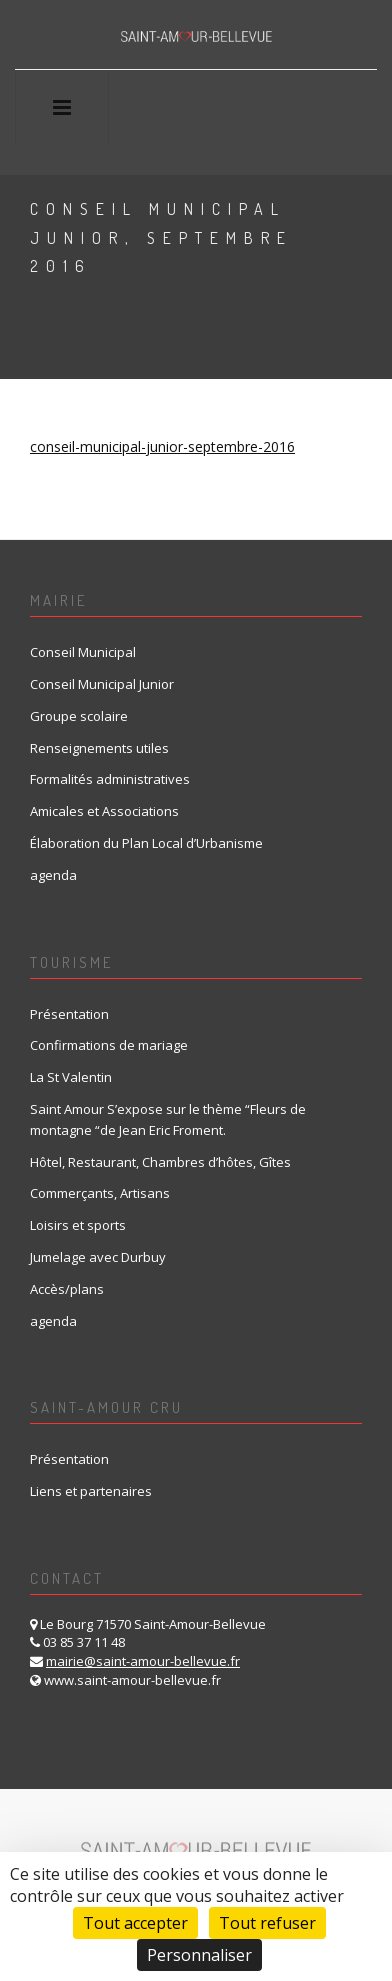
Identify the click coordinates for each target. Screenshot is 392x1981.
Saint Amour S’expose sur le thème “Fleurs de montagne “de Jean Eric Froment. (168, 1119)
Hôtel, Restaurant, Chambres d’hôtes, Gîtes (160, 1162)
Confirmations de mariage (109, 1045)
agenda (53, 875)
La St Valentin (71, 1077)
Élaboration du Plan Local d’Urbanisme (146, 843)
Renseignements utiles (99, 748)
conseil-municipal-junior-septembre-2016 (162, 446)
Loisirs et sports (78, 1225)
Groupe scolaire (79, 716)
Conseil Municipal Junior (102, 684)
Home (53, 314)
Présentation (69, 1014)
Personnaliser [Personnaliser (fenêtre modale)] (199, 1955)
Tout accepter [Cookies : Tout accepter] (135, 1923)
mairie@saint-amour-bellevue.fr (143, 1661)
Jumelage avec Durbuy (98, 1257)
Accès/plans (67, 1289)
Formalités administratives (110, 779)
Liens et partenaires (91, 1491)
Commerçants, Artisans (100, 1193)
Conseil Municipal (83, 652)
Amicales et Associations (104, 811)
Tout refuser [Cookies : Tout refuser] (267, 1923)
